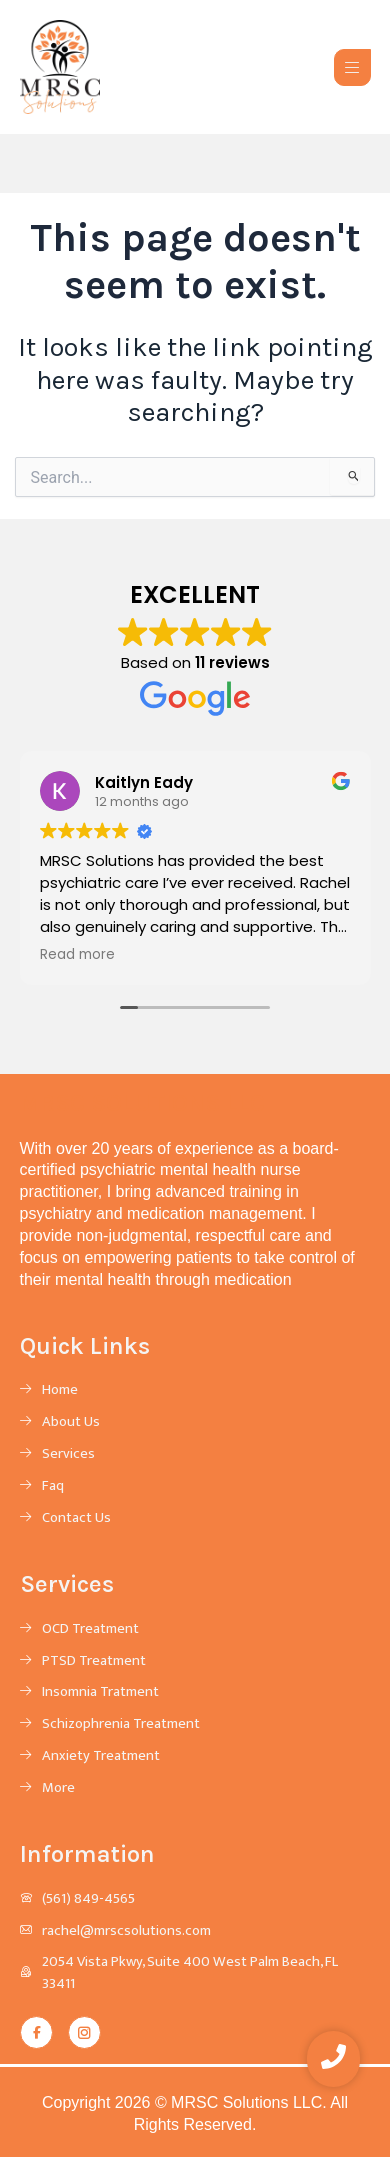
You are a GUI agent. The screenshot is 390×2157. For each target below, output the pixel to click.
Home (60, 1391)
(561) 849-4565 (88, 1900)
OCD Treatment (90, 1630)
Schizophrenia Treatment (121, 1725)
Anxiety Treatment (101, 1757)
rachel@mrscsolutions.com (126, 1932)
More (58, 1789)
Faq (53, 1487)
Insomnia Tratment (100, 1693)
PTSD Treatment (94, 1662)
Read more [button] (77, 955)
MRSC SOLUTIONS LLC (142, 1103)
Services (68, 1455)
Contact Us (76, 1519)
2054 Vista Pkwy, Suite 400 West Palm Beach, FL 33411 (190, 1974)
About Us (71, 1423)
